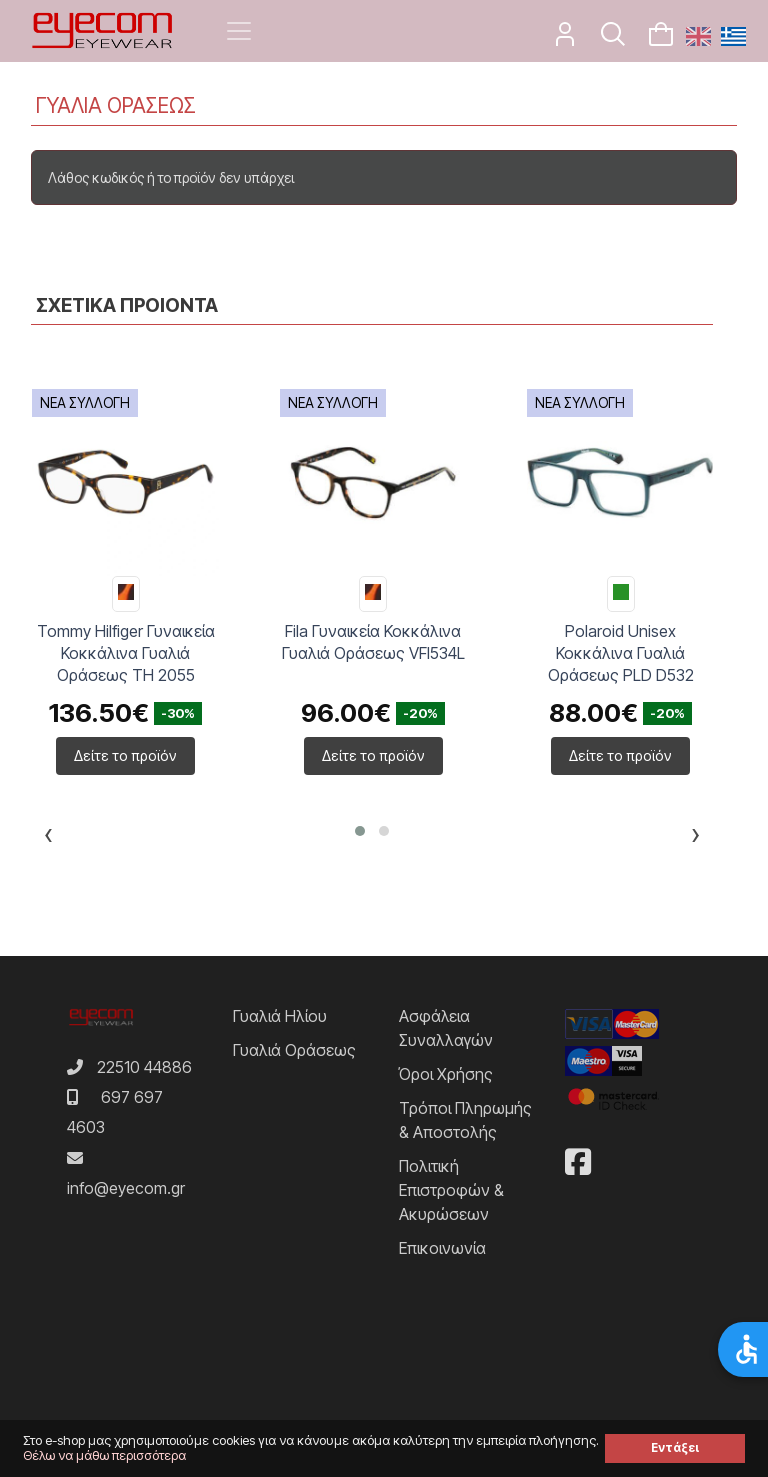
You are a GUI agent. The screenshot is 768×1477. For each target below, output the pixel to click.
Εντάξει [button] (675, 1448)
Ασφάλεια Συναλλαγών (446, 1028)
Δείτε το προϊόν (125, 755)
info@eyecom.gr (126, 1188)
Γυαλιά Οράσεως (294, 1050)
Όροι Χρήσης (446, 1074)
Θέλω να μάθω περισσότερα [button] (104, 1455)
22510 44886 (144, 1067)
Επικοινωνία (442, 1248)
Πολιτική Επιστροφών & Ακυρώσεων (451, 1190)
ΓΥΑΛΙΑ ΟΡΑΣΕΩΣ (116, 105)
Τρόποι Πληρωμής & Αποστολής (465, 1120)
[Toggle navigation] (239, 31)
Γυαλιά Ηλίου (280, 1016)
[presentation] (48, 838)
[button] (360, 831)
